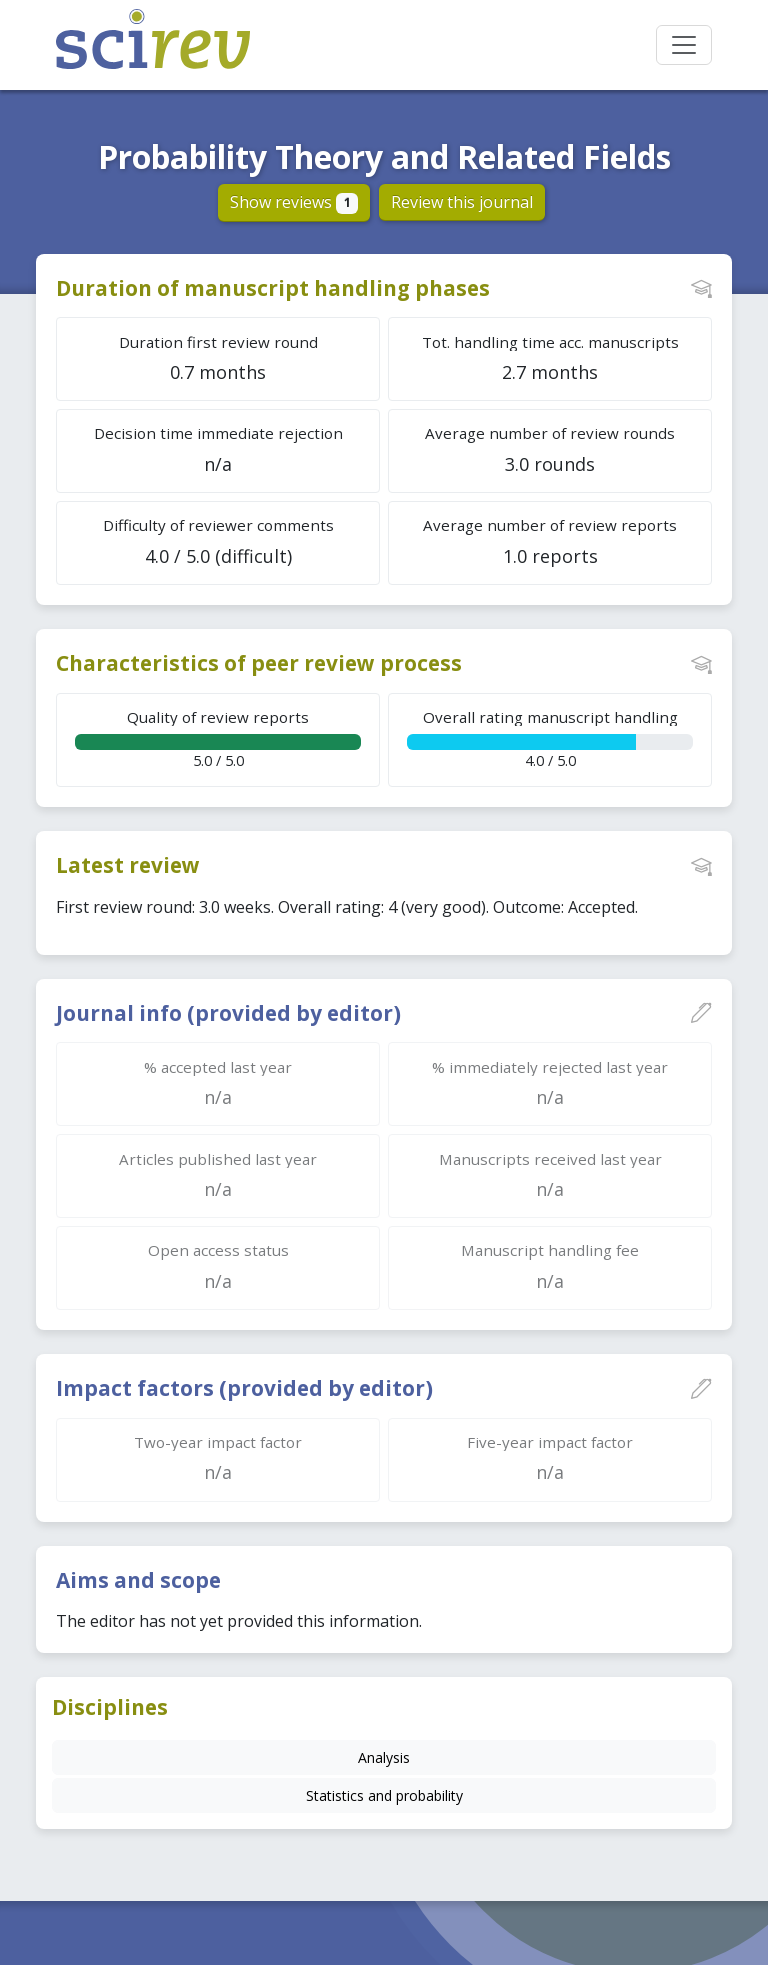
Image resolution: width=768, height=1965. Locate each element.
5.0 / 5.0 (218, 738)
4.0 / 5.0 (550, 738)
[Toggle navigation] (684, 45)
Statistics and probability (384, 1795)
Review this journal (462, 202)
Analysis (384, 1757)
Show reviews (294, 202)
